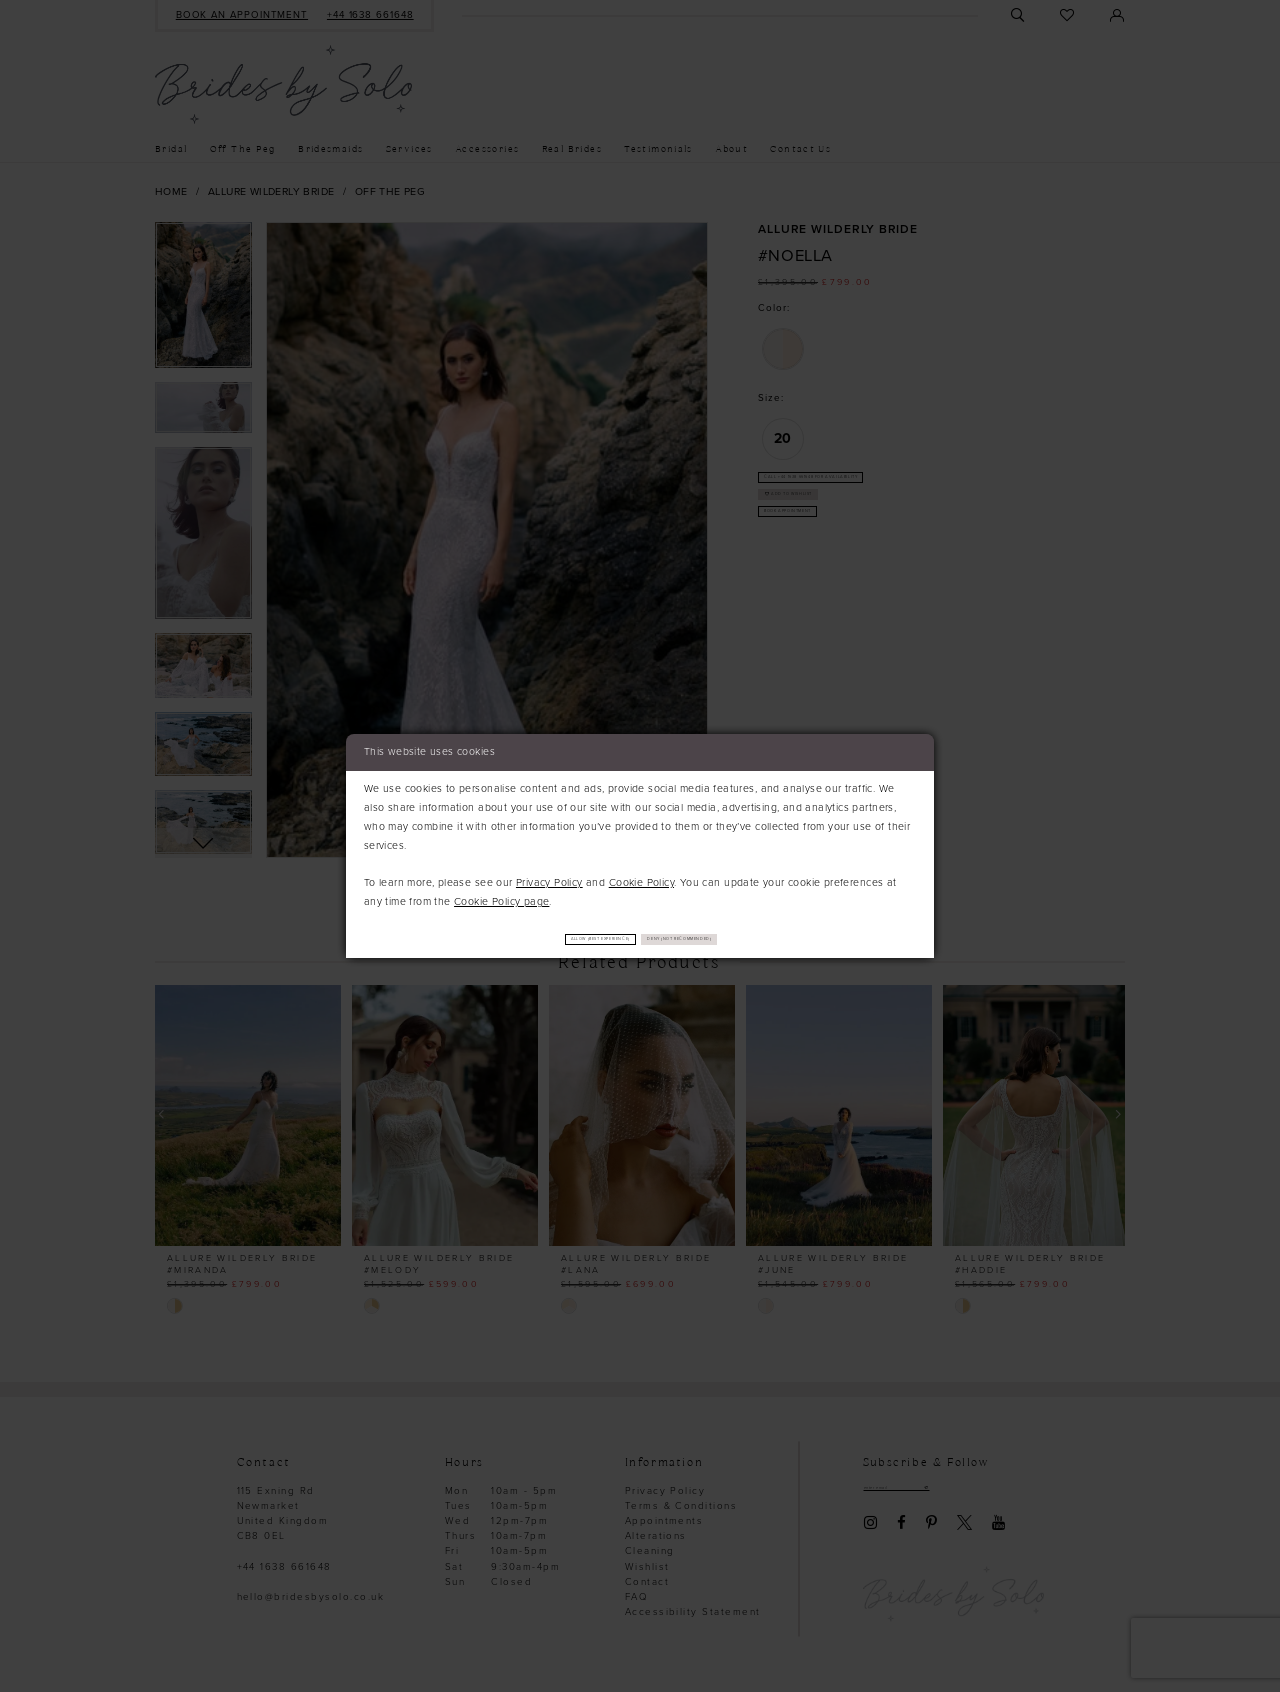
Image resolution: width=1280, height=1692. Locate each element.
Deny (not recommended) (731, 939)
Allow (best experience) (554, 939)
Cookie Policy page (501, 899)
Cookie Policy (641, 880)
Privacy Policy (549, 880)
